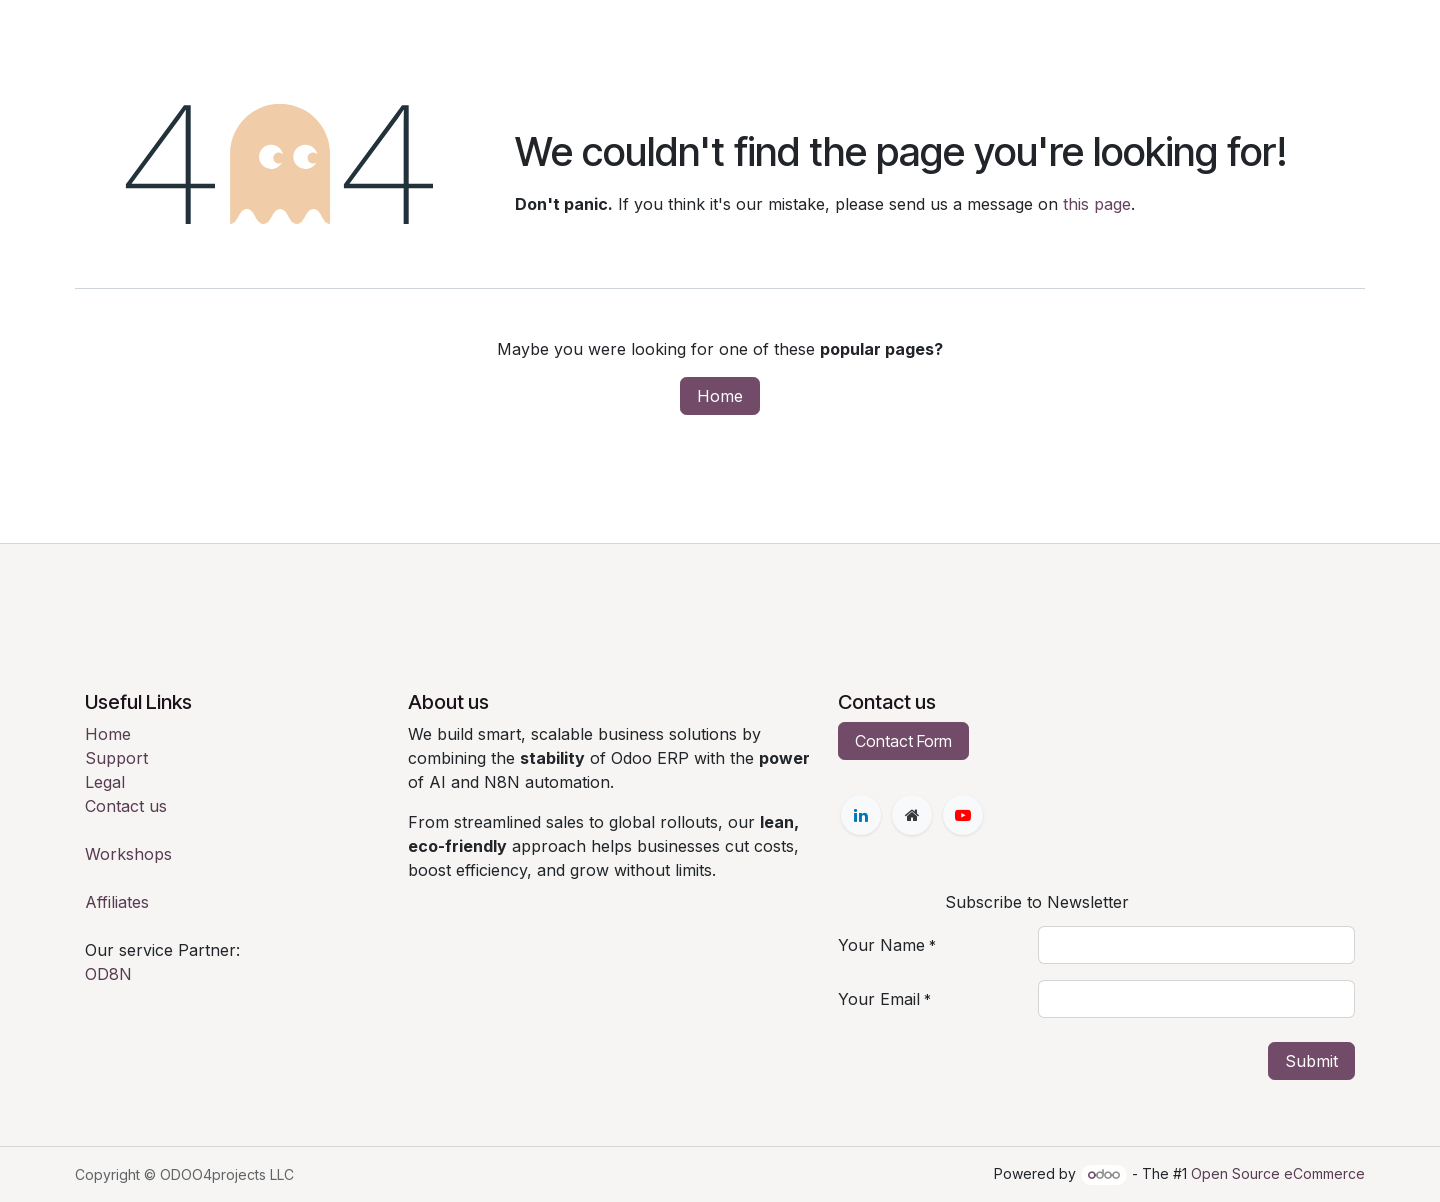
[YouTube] (963, 815)
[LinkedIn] (861, 815)
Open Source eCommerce (1278, 1173)
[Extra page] (912, 815)
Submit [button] (1311, 1061)
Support (116, 758)
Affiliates (117, 902)
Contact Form (903, 741)
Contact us (126, 806)
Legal (105, 782)
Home (720, 396)
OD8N (108, 974)
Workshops (128, 854)
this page (1097, 204)
